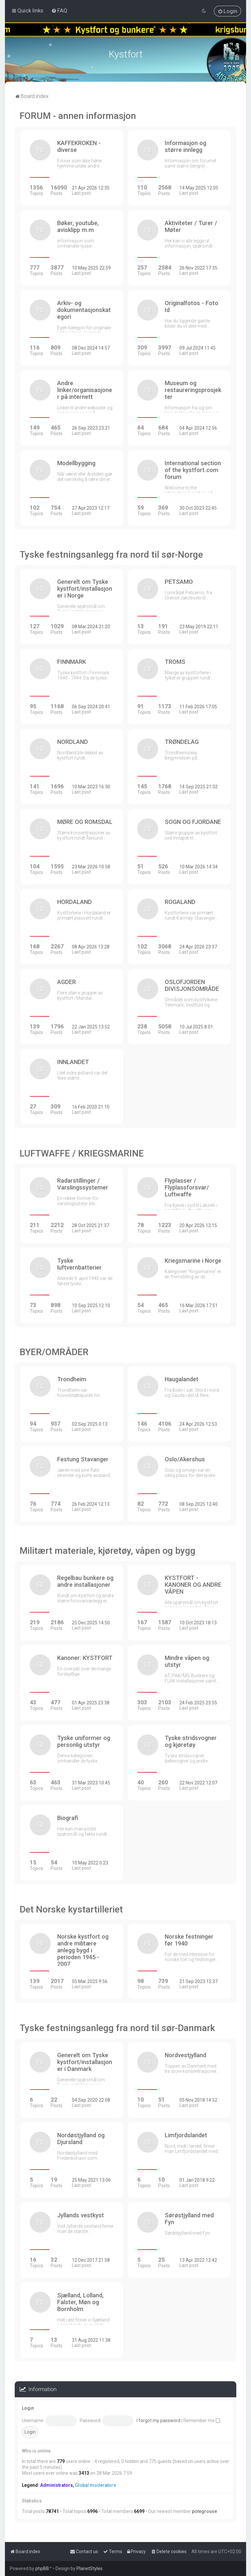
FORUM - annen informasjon (78, 115)
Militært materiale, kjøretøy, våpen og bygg (107, 1550)
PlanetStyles (89, 2568)
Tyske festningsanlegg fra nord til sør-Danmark (117, 2028)
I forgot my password (158, 2420)
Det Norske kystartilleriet (71, 1909)
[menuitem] (59, 10)
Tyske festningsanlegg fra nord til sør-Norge (111, 554)
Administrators (56, 2485)
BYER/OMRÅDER (54, 1352)
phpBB (42, 2568)
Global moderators (95, 2485)
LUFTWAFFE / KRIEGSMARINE (82, 1153)
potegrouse (204, 2511)
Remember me (201, 2420)
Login (28, 2408)
